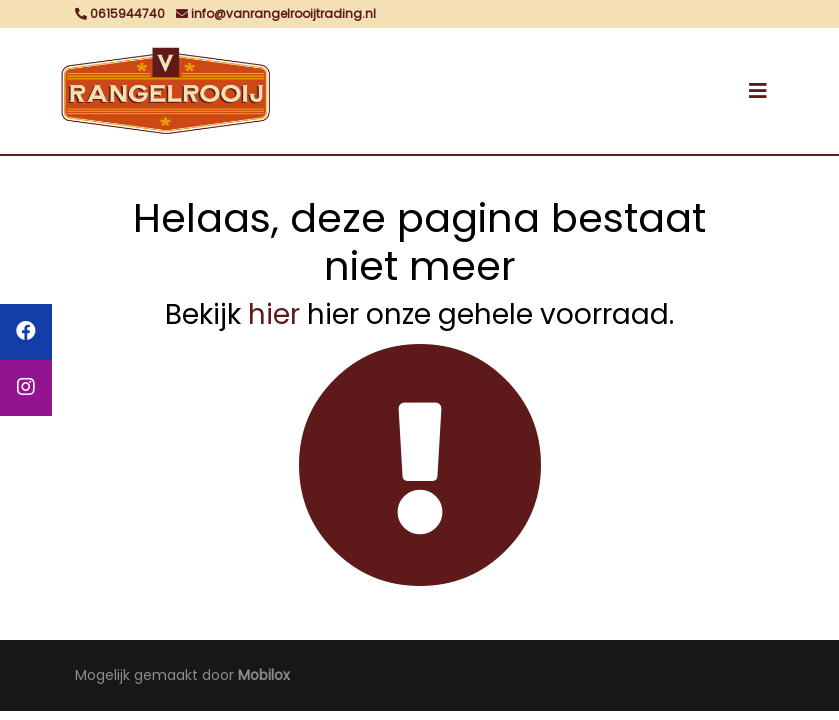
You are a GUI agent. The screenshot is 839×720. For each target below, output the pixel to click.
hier (274, 314)
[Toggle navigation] (758, 91)
